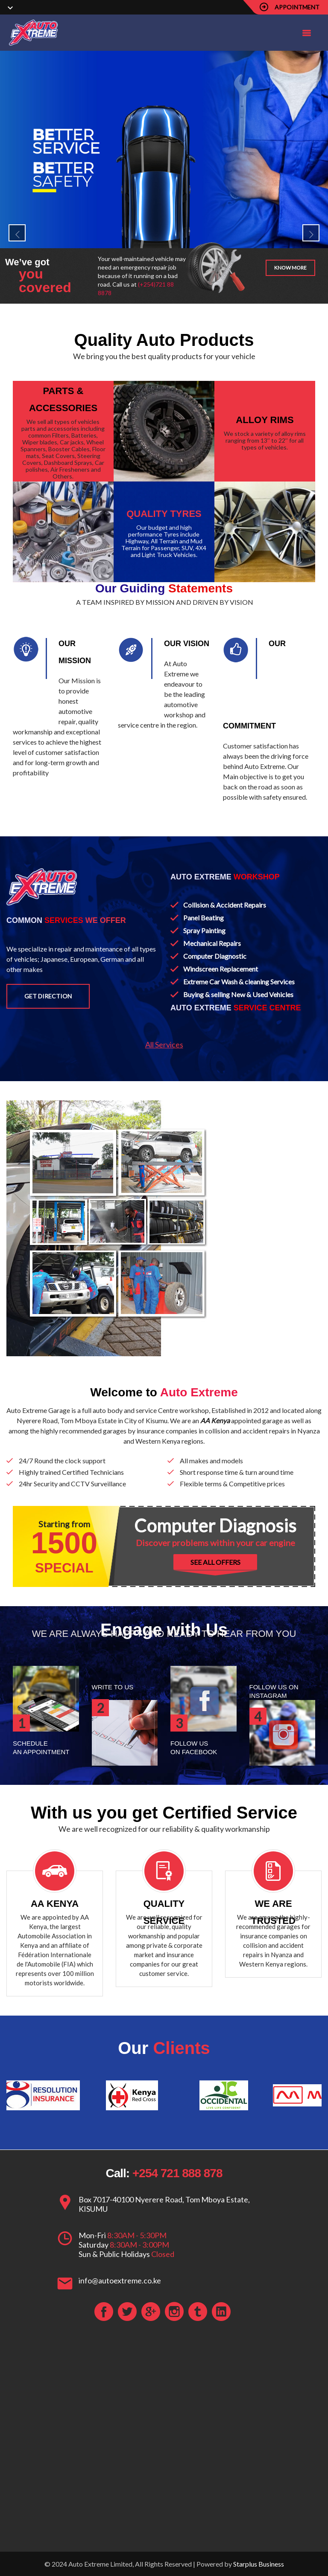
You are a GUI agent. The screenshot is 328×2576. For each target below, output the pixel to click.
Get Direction (48, 996)
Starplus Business (258, 2564)
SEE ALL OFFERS (215, 1562)
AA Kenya (215, 1420)
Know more (290, 267)
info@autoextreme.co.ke (120, 2280)
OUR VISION (186, 643)
